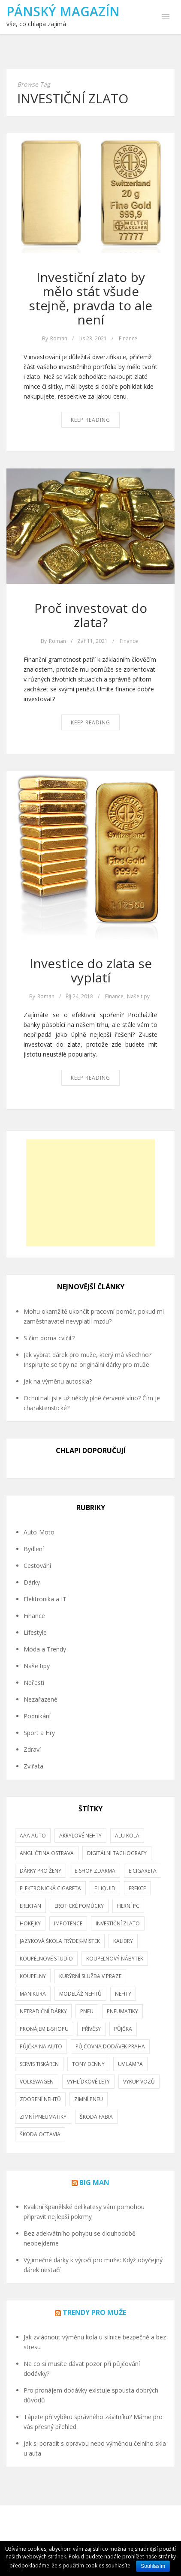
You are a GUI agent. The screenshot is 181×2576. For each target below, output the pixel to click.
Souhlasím (153, 2566)
